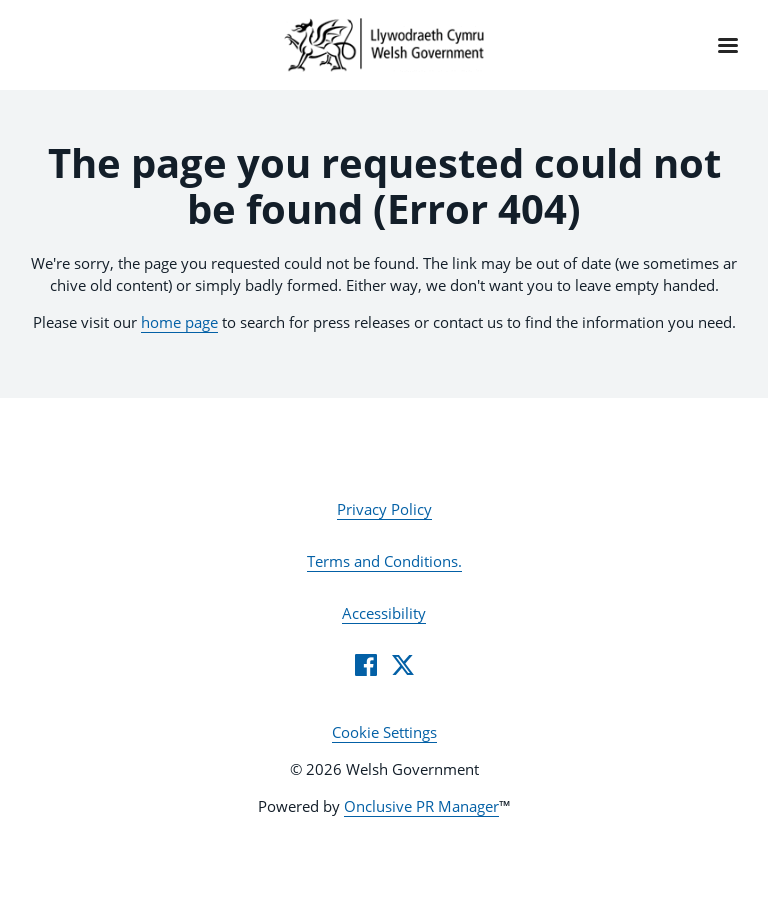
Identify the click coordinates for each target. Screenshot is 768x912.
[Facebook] (366, 665)
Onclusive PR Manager (421, 806)
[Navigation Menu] (728, 45)
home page (179, 322)
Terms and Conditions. (384, 561)
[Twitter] (403, 665)
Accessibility (384, 613)
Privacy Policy (384, 509)
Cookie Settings (384, 732)
